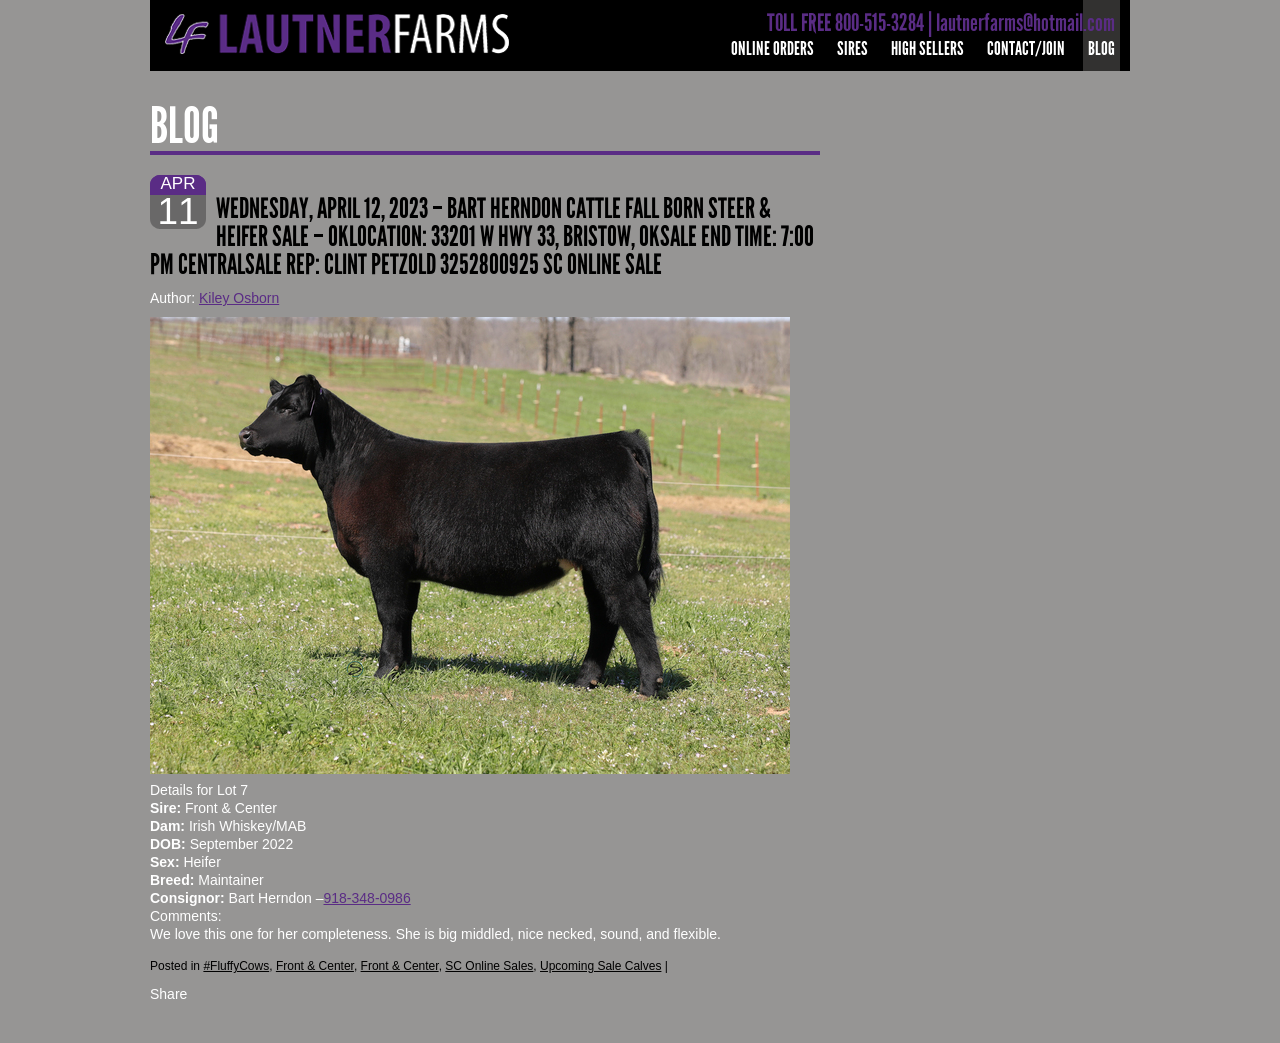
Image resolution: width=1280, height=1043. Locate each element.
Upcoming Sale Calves (600, 966)
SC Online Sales (489, 966)
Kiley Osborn (239, 298)
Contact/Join (1026, 48)
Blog (1101, 48)
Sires (852, 48)
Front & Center (315, 966)
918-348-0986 (367, 898)
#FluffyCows (236, 966)
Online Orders (772, 48)
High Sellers (927, 48)
